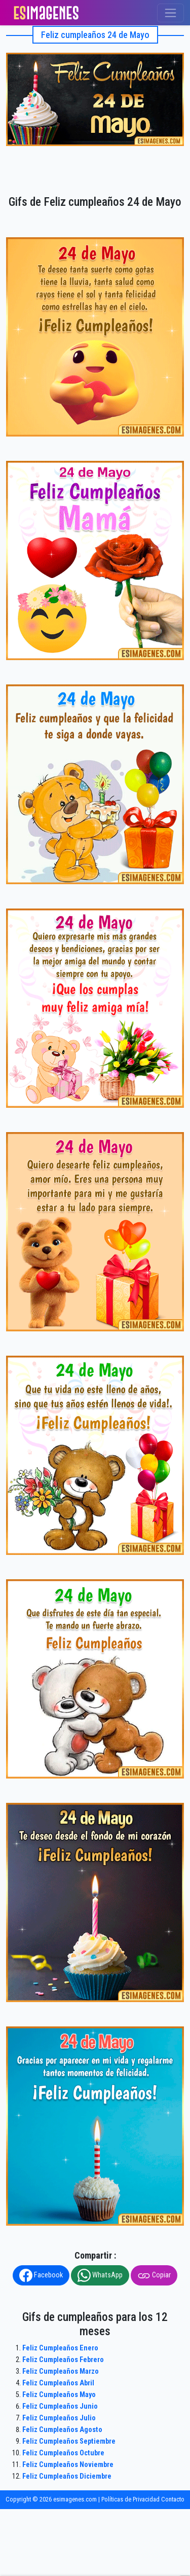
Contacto (172, 2499)
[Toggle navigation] (170, 13)
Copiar (154, 2275)
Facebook (41, 2275)
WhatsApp (100, 2275)
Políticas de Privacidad (130, 2499)
